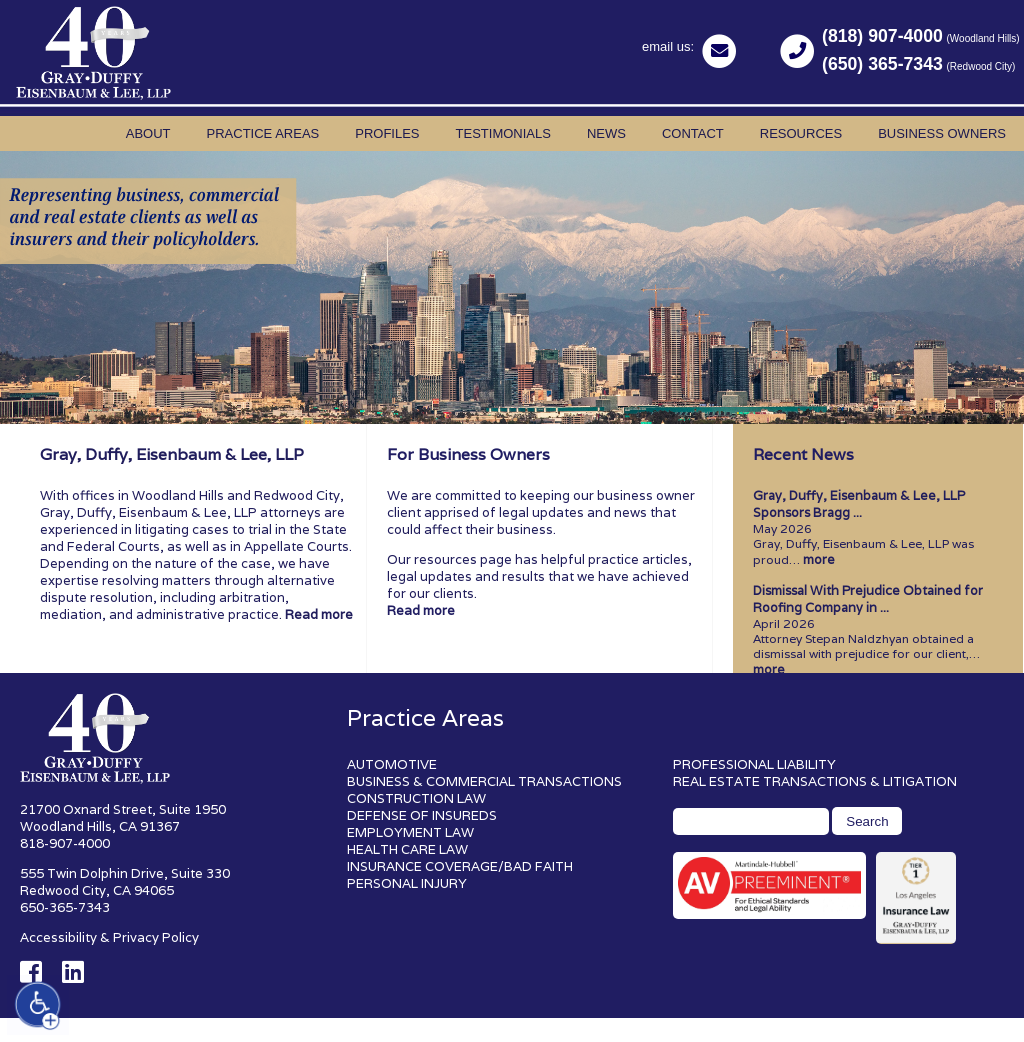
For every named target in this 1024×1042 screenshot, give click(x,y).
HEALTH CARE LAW (407, 849)
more (819, 559)
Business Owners (942, 133)
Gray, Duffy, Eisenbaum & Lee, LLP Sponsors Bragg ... (859, 504)
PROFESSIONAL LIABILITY (754, 764)
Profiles (387, 133)
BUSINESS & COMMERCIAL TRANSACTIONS (484, 781)
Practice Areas (263, 133)
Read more (319, 614)
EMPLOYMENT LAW (410, 832)
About (148, 133)
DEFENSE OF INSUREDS (422, 815)
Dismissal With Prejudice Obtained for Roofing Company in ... (868, 599)
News (606, 133)
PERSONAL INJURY (407, 883)
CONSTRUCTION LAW (416, 798)
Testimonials (503, 133)
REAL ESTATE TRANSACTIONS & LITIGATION (815, 781)
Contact (693, 133)
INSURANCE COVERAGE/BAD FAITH (460, 866)
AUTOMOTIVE (392, 764)
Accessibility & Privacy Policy (109, 937)
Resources (801, 133)
